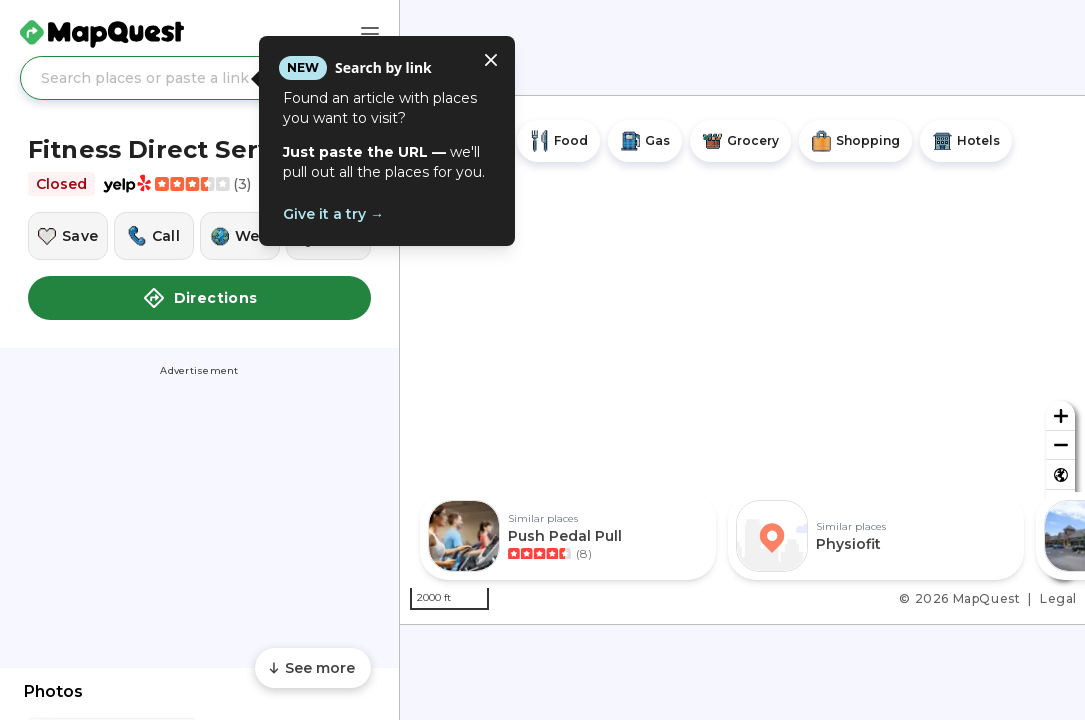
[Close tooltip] (491, 60)
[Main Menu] (370, 34)
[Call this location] (154, 236)
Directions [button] (200, 298)
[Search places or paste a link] (199, 78)
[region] (742, 360)
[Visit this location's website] (240, 236)
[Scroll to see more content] (313, 668)
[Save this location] (68, 236)
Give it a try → (333, 214)
